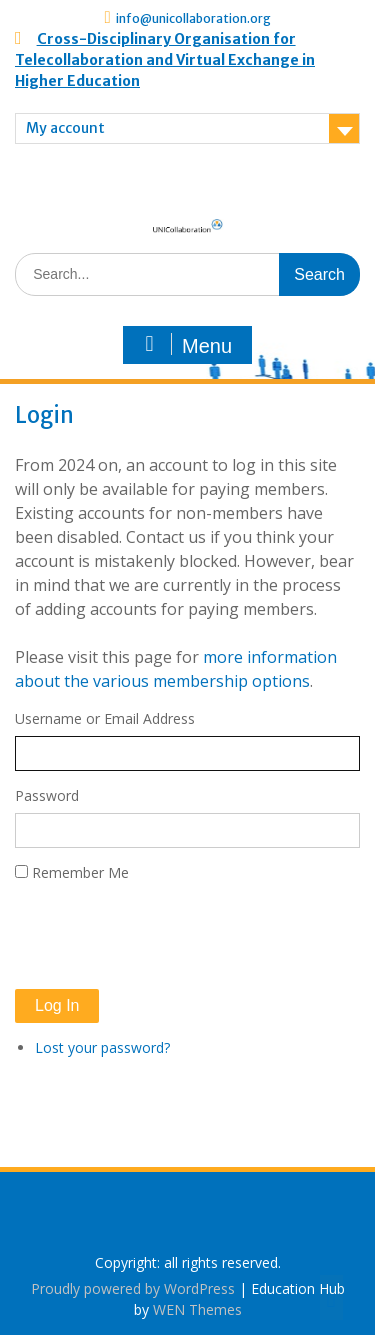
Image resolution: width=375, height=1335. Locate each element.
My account (65, 128)
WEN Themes (197, 1309)
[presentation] (167, 936)
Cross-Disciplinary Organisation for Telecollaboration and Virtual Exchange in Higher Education (165, 60)
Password (47, 795)
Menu (185, 345)
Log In (57, 1005)
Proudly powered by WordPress (133, 1288)
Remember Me (80, 872)
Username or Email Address (105, 718)
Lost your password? (102, 1047)
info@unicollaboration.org (193, 18)
